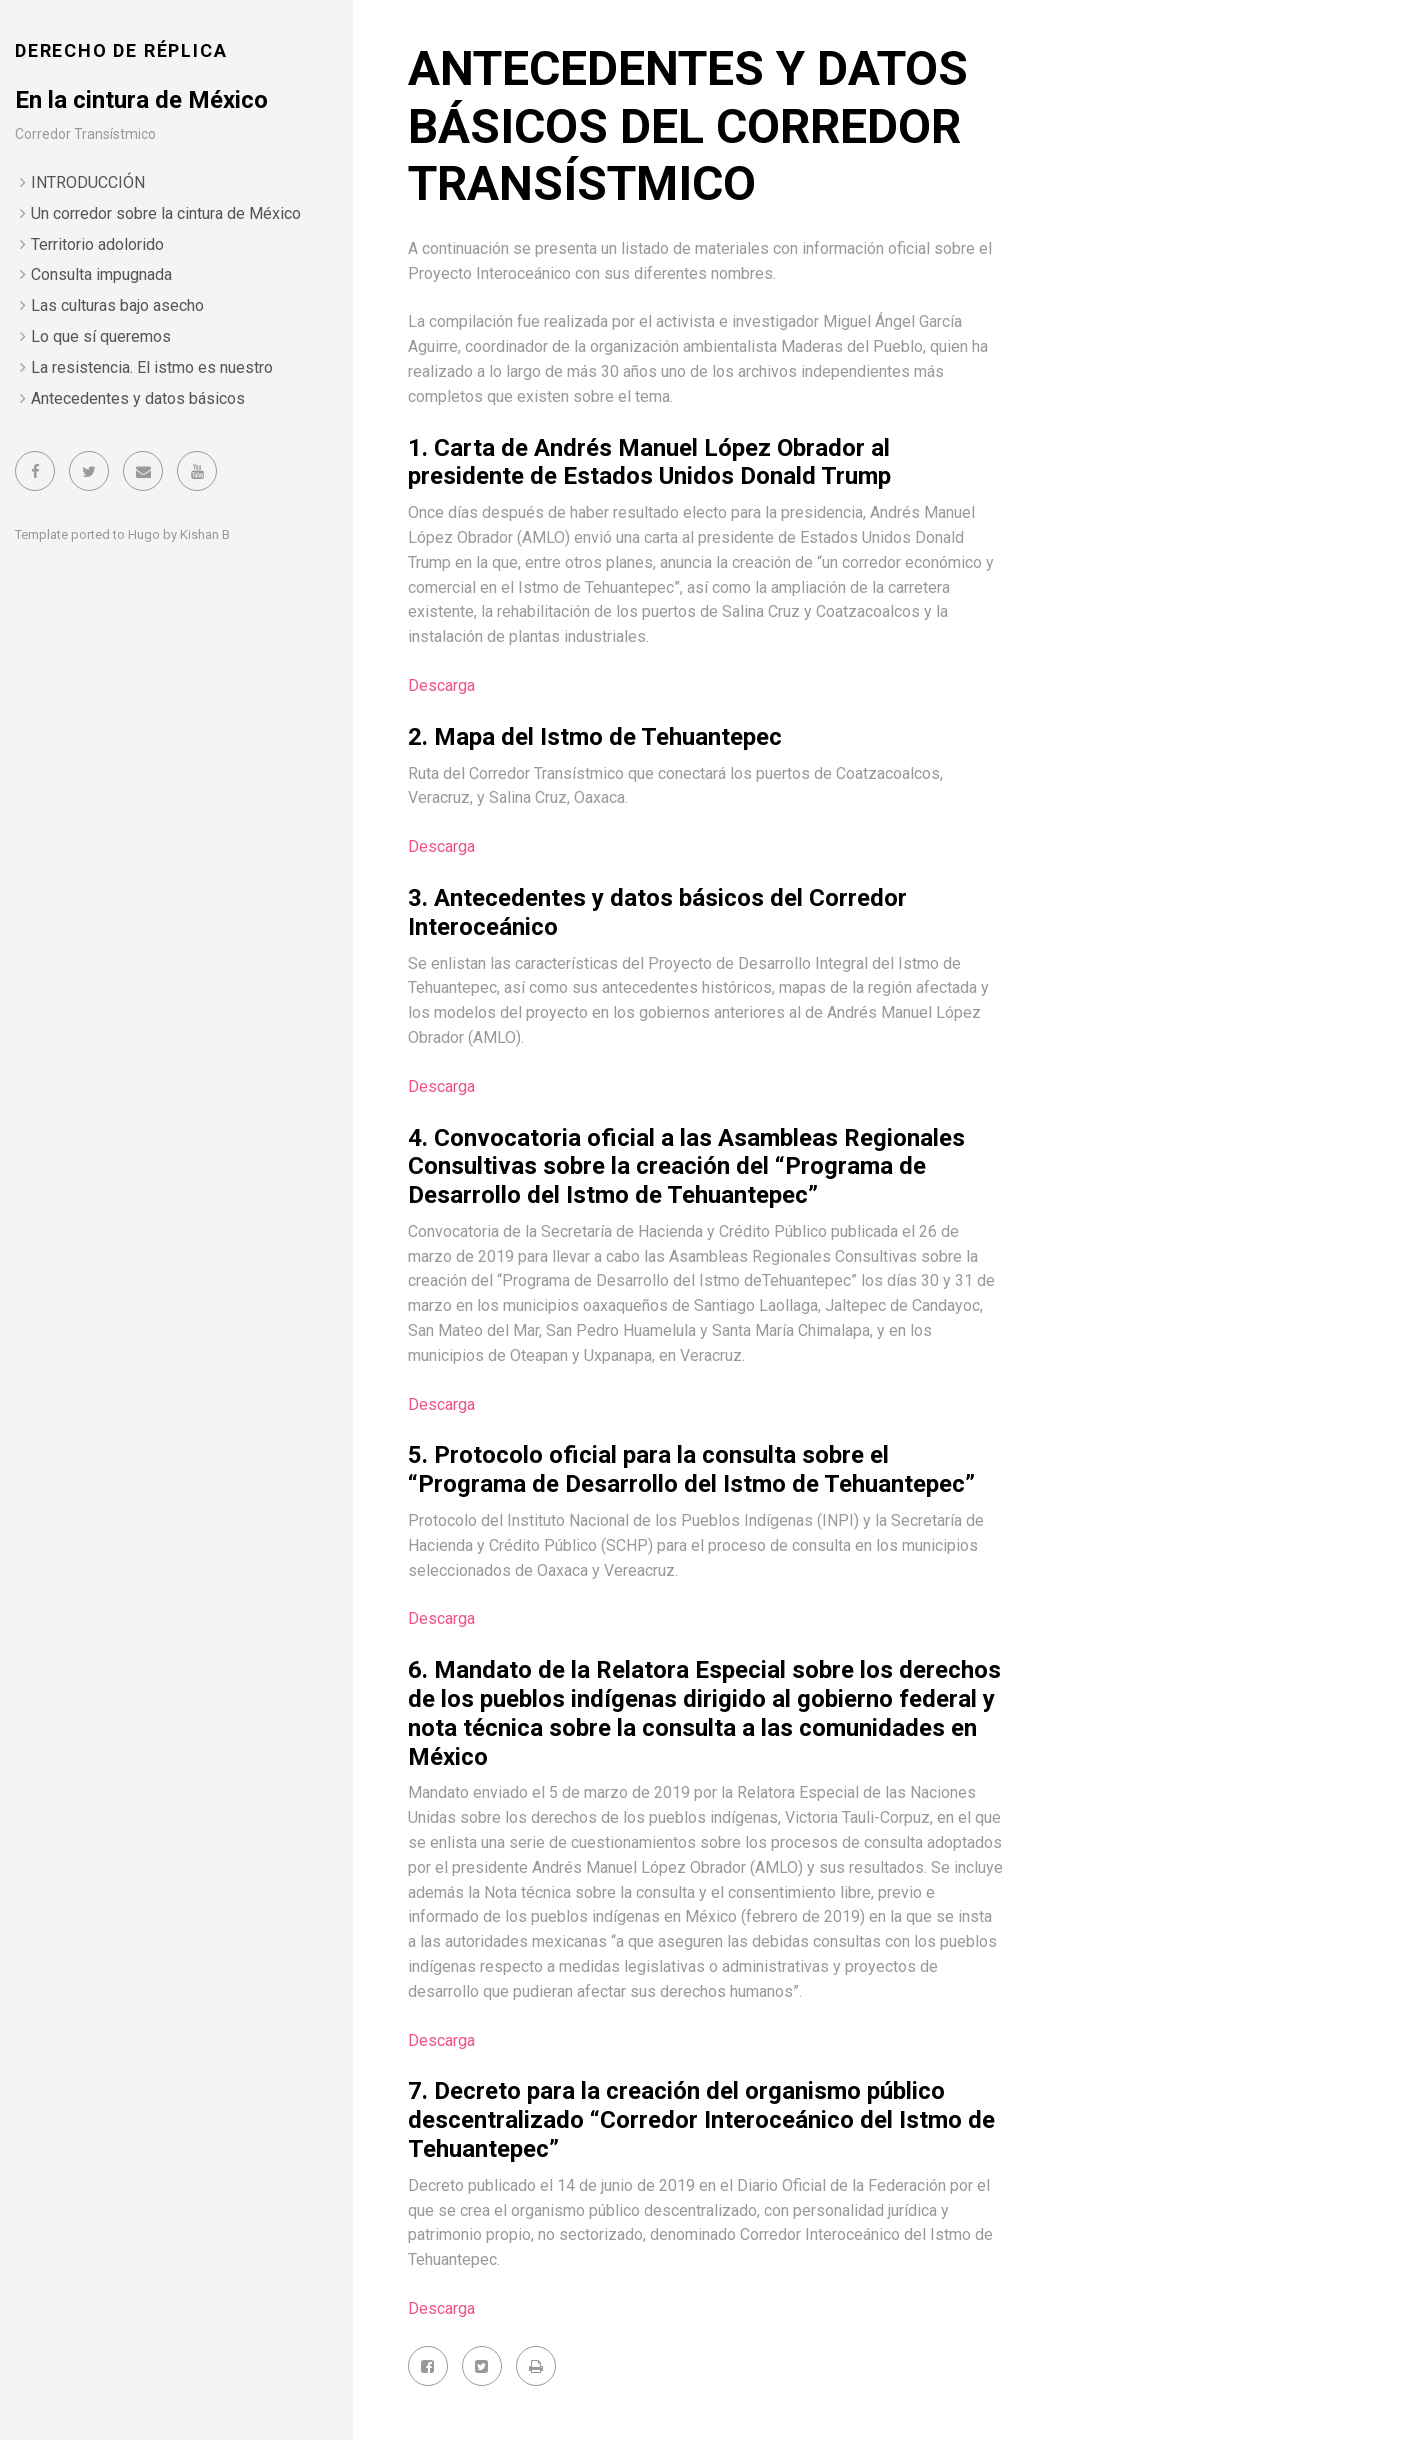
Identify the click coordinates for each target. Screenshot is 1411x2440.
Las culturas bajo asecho (117, 305)
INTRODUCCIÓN (88, 182)
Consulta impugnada (101, 274)
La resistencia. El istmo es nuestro (152, 367)
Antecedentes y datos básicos (138, 398)
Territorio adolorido (97, 244)
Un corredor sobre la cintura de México (166, 213)
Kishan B (205, 534)
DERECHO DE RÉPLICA (121, 50)
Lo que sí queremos (101, 336)
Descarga (441, 685)
